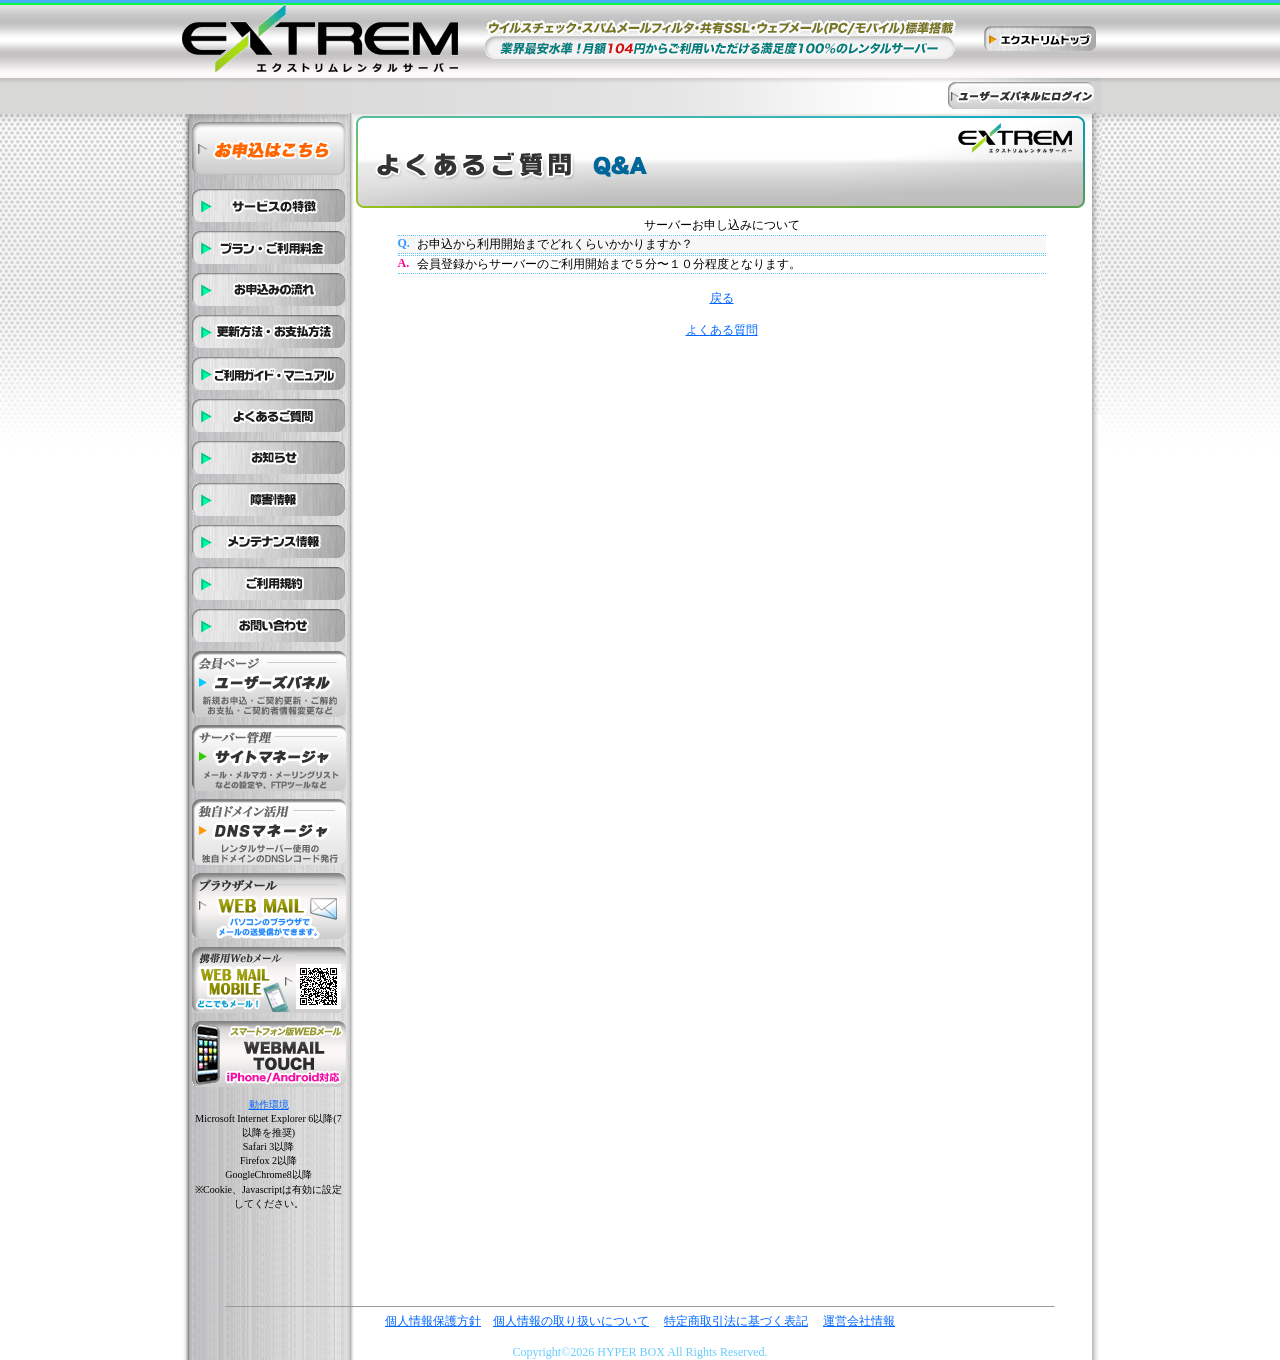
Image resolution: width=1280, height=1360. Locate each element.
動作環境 (269, 1104)
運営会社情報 (859, 1321)
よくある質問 (722, 330)
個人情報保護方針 (433, 1321)
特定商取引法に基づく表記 (736, 1321)
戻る (722, 298)
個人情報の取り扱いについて (571, 1321)
